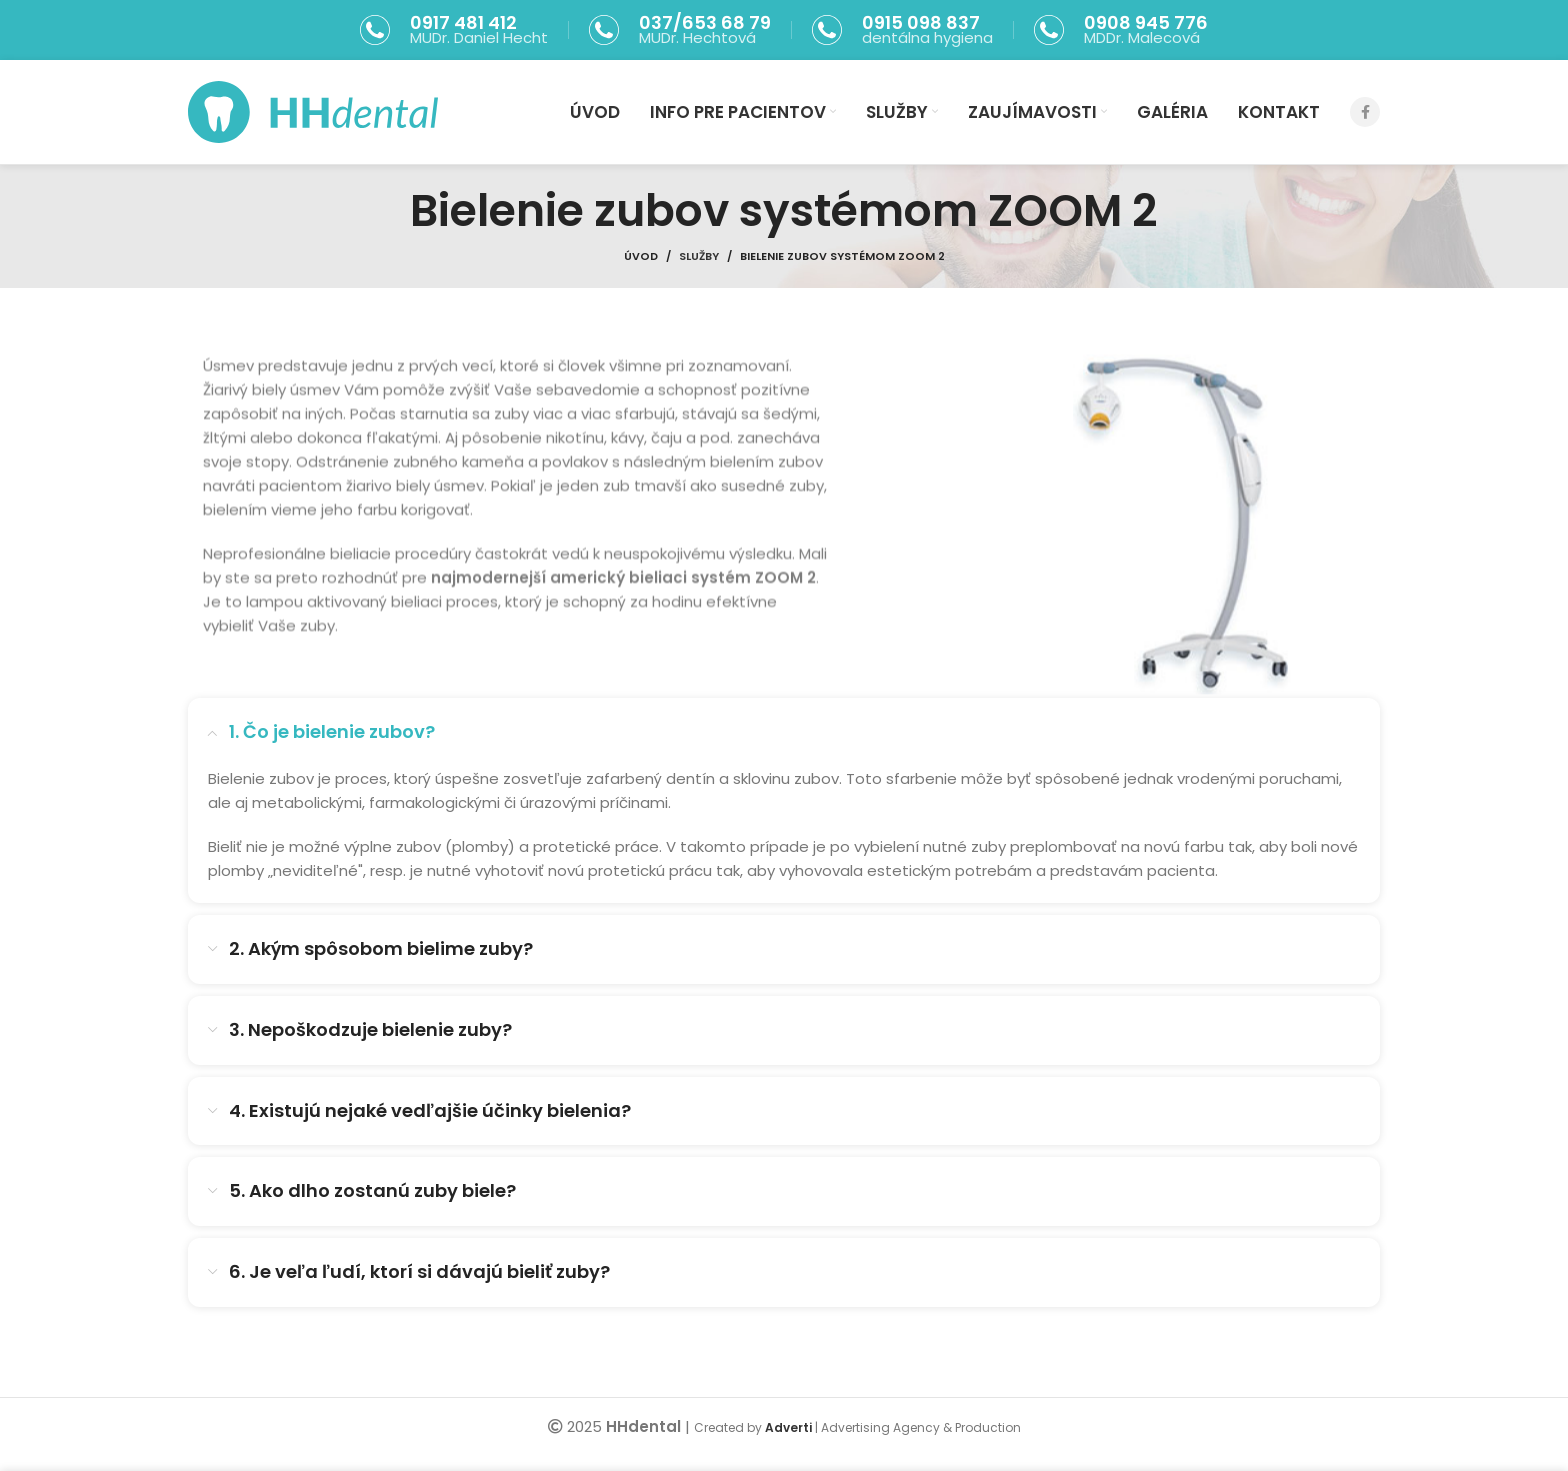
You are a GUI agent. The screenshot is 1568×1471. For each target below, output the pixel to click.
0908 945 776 (1146, 22)
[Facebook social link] (1365, 112)
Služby (699, 256)
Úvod (641, 256)
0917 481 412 (463, 22)
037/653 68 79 (705, 22)
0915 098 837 (921, 22)
